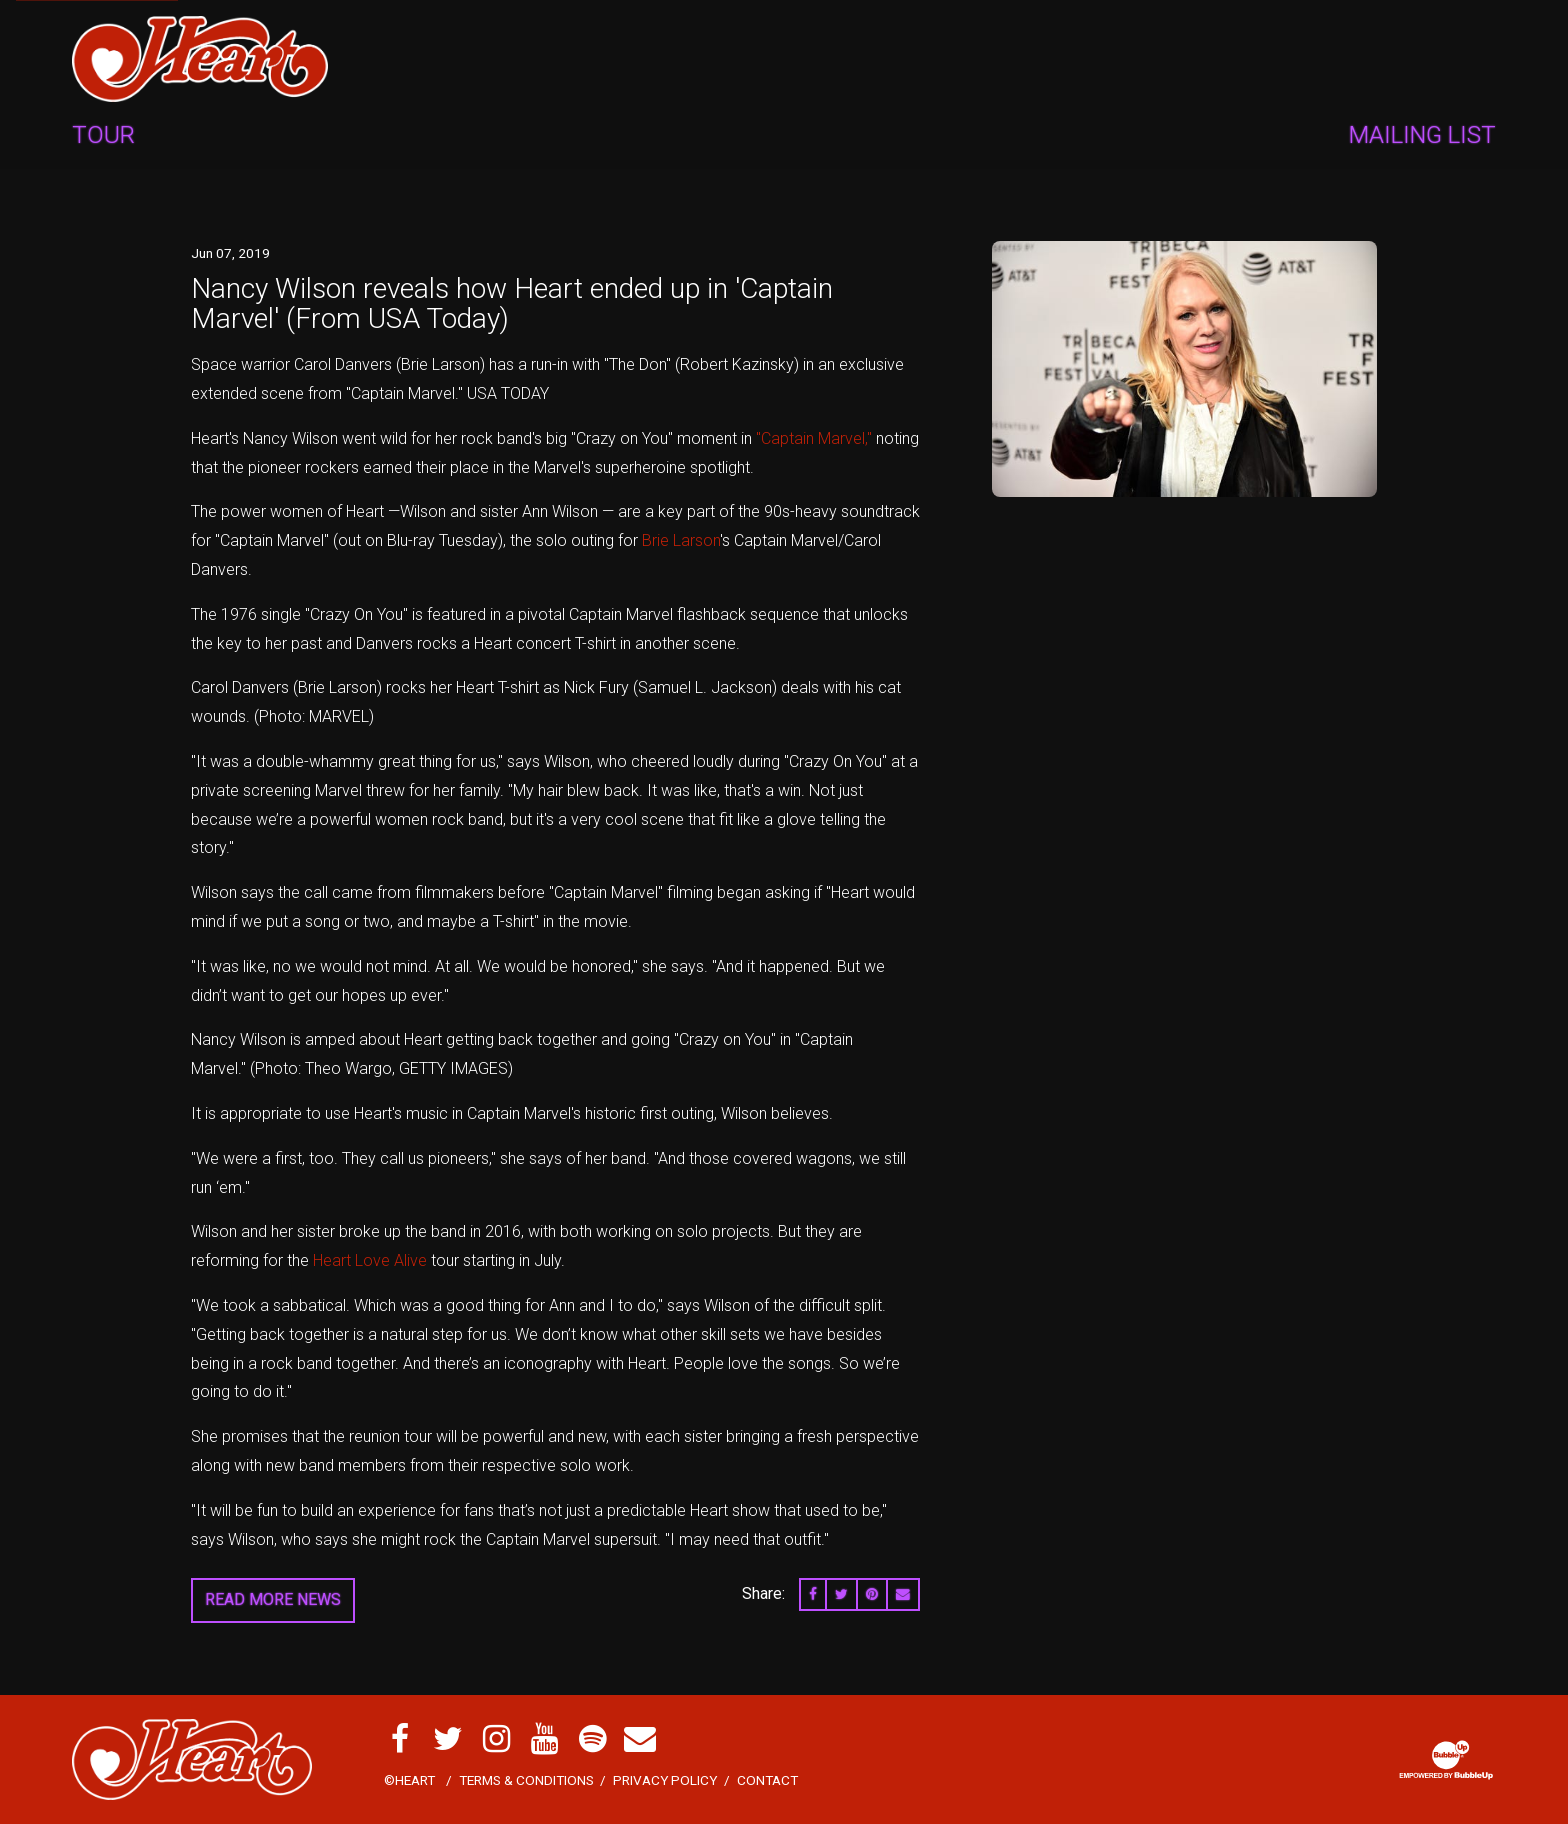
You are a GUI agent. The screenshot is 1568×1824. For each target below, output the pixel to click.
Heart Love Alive (370, 1260)
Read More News (273, 1599)
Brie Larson (681, 540)
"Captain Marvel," (814, 438)
